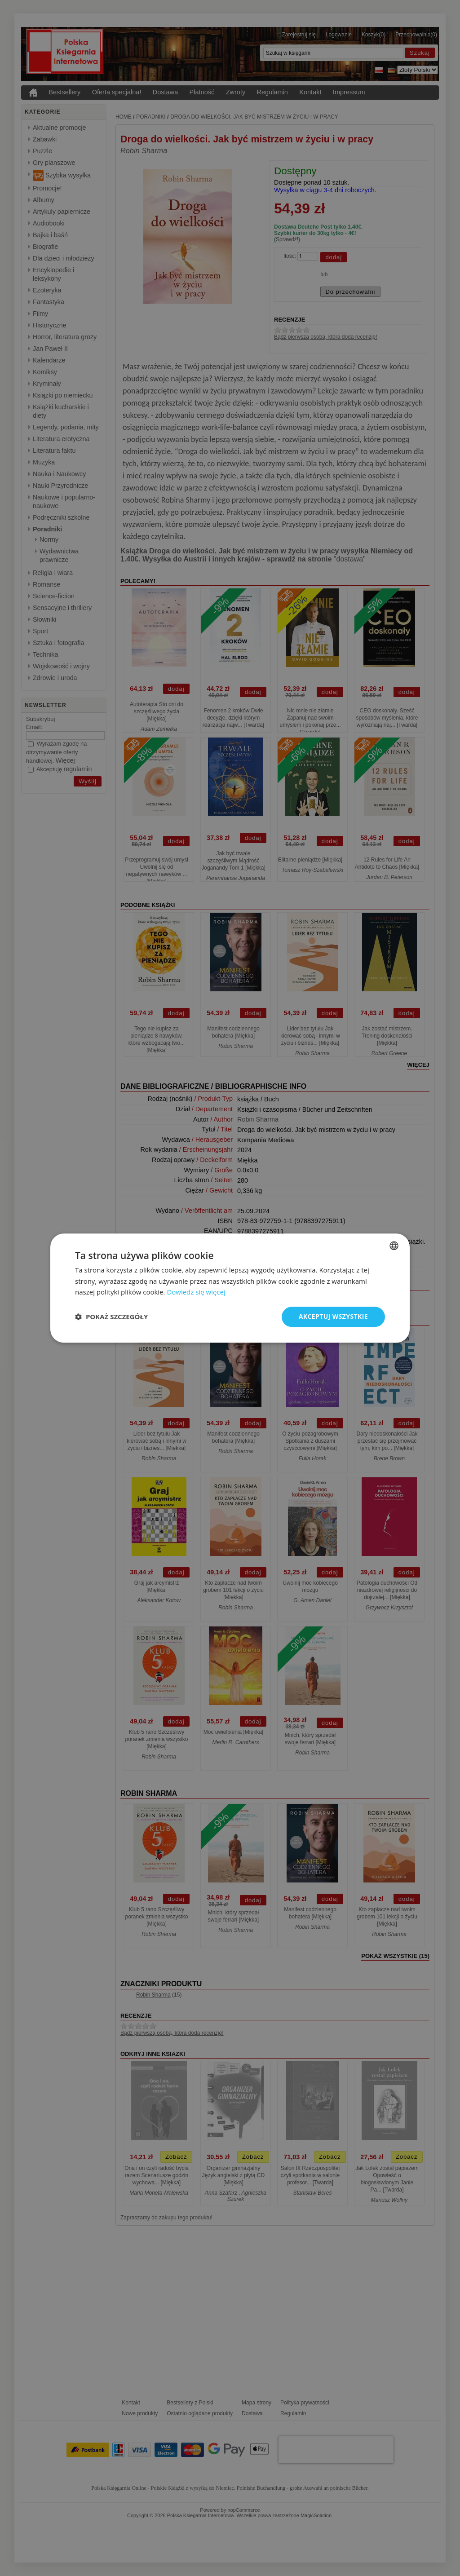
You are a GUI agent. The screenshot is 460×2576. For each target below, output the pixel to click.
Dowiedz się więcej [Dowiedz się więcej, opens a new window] (196, 1292)
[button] (111, 1317)
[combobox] (393, 1245)
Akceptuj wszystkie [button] (333, 1316)
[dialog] (230, 1288)
